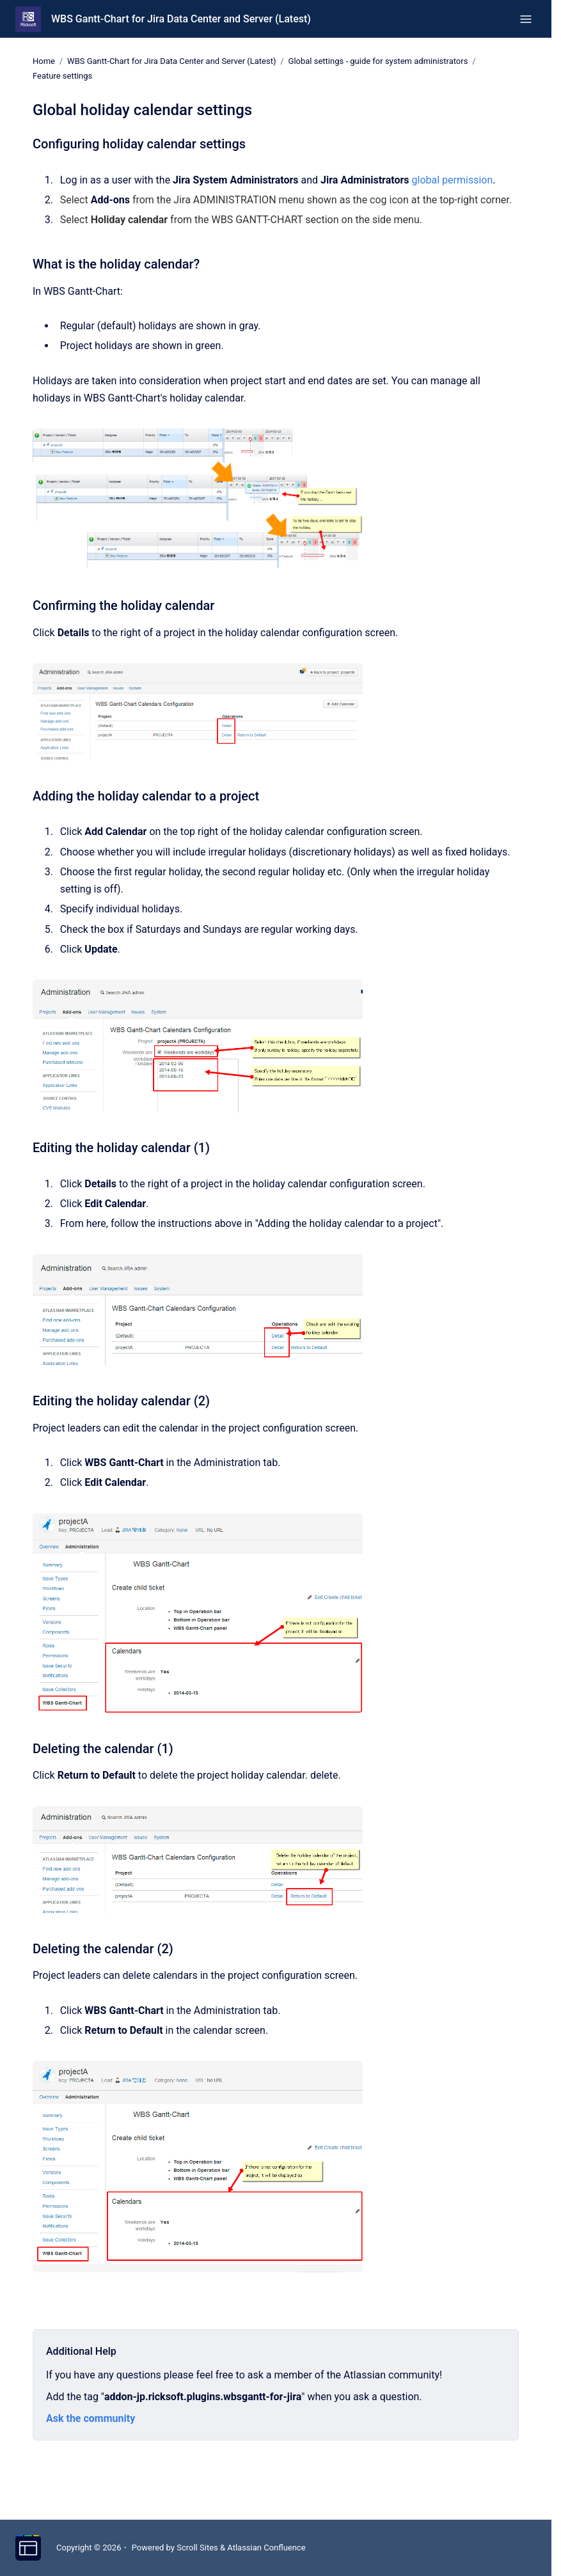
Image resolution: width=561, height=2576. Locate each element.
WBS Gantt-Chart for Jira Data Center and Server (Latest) (181, 19)
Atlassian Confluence (266, 2547)
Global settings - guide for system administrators (378, 61)
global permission (452, 179)
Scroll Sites (197, 2547)
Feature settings (62, 76)
